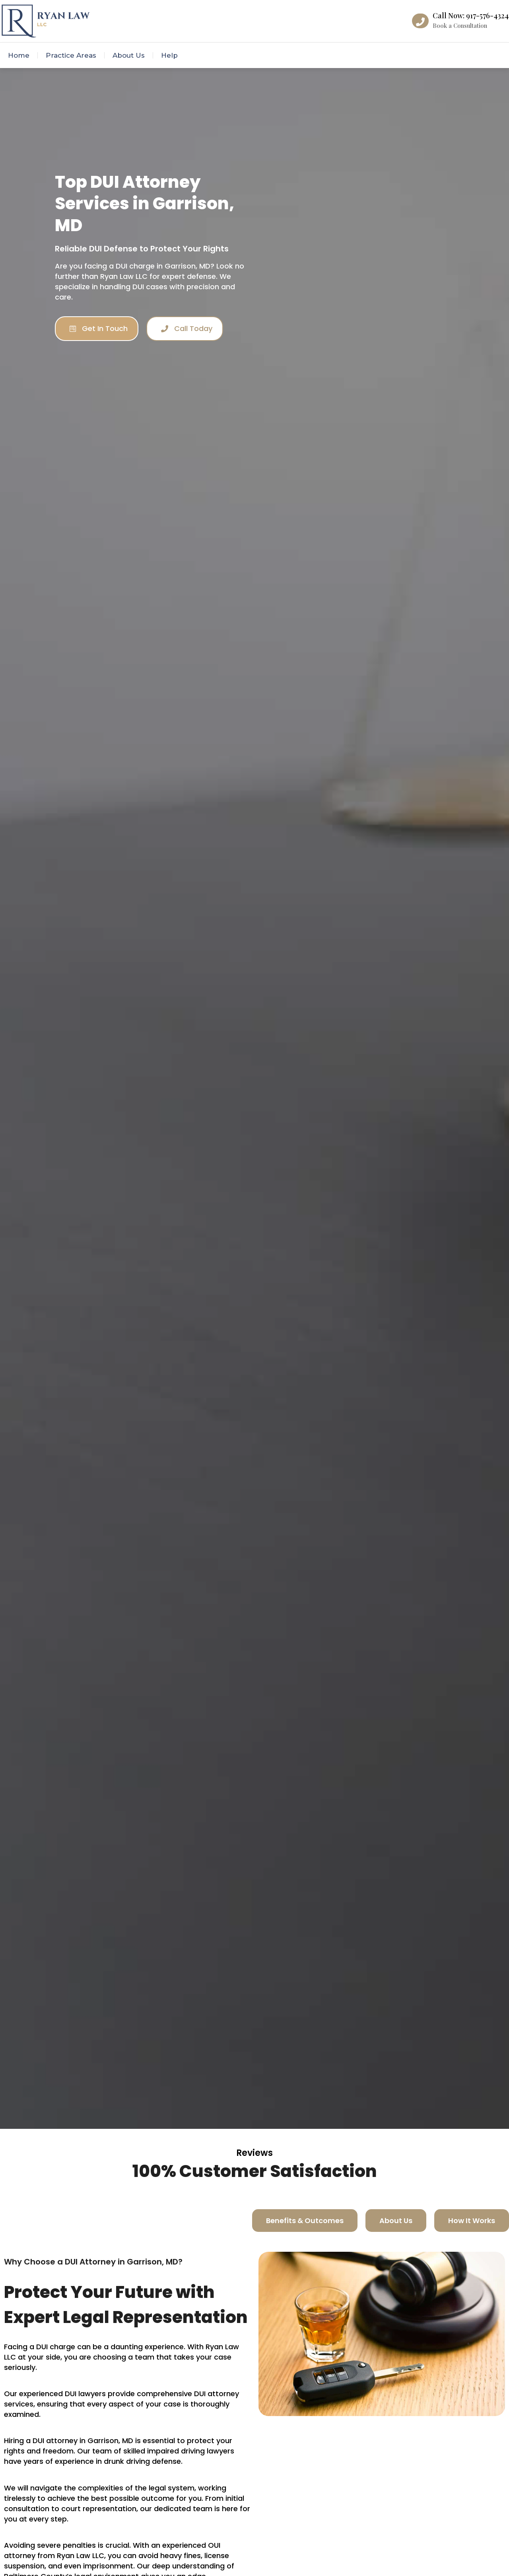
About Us (129, 55)
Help (169, 55)
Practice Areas (71, 55)
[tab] (304, 2220)
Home (18, 55)
